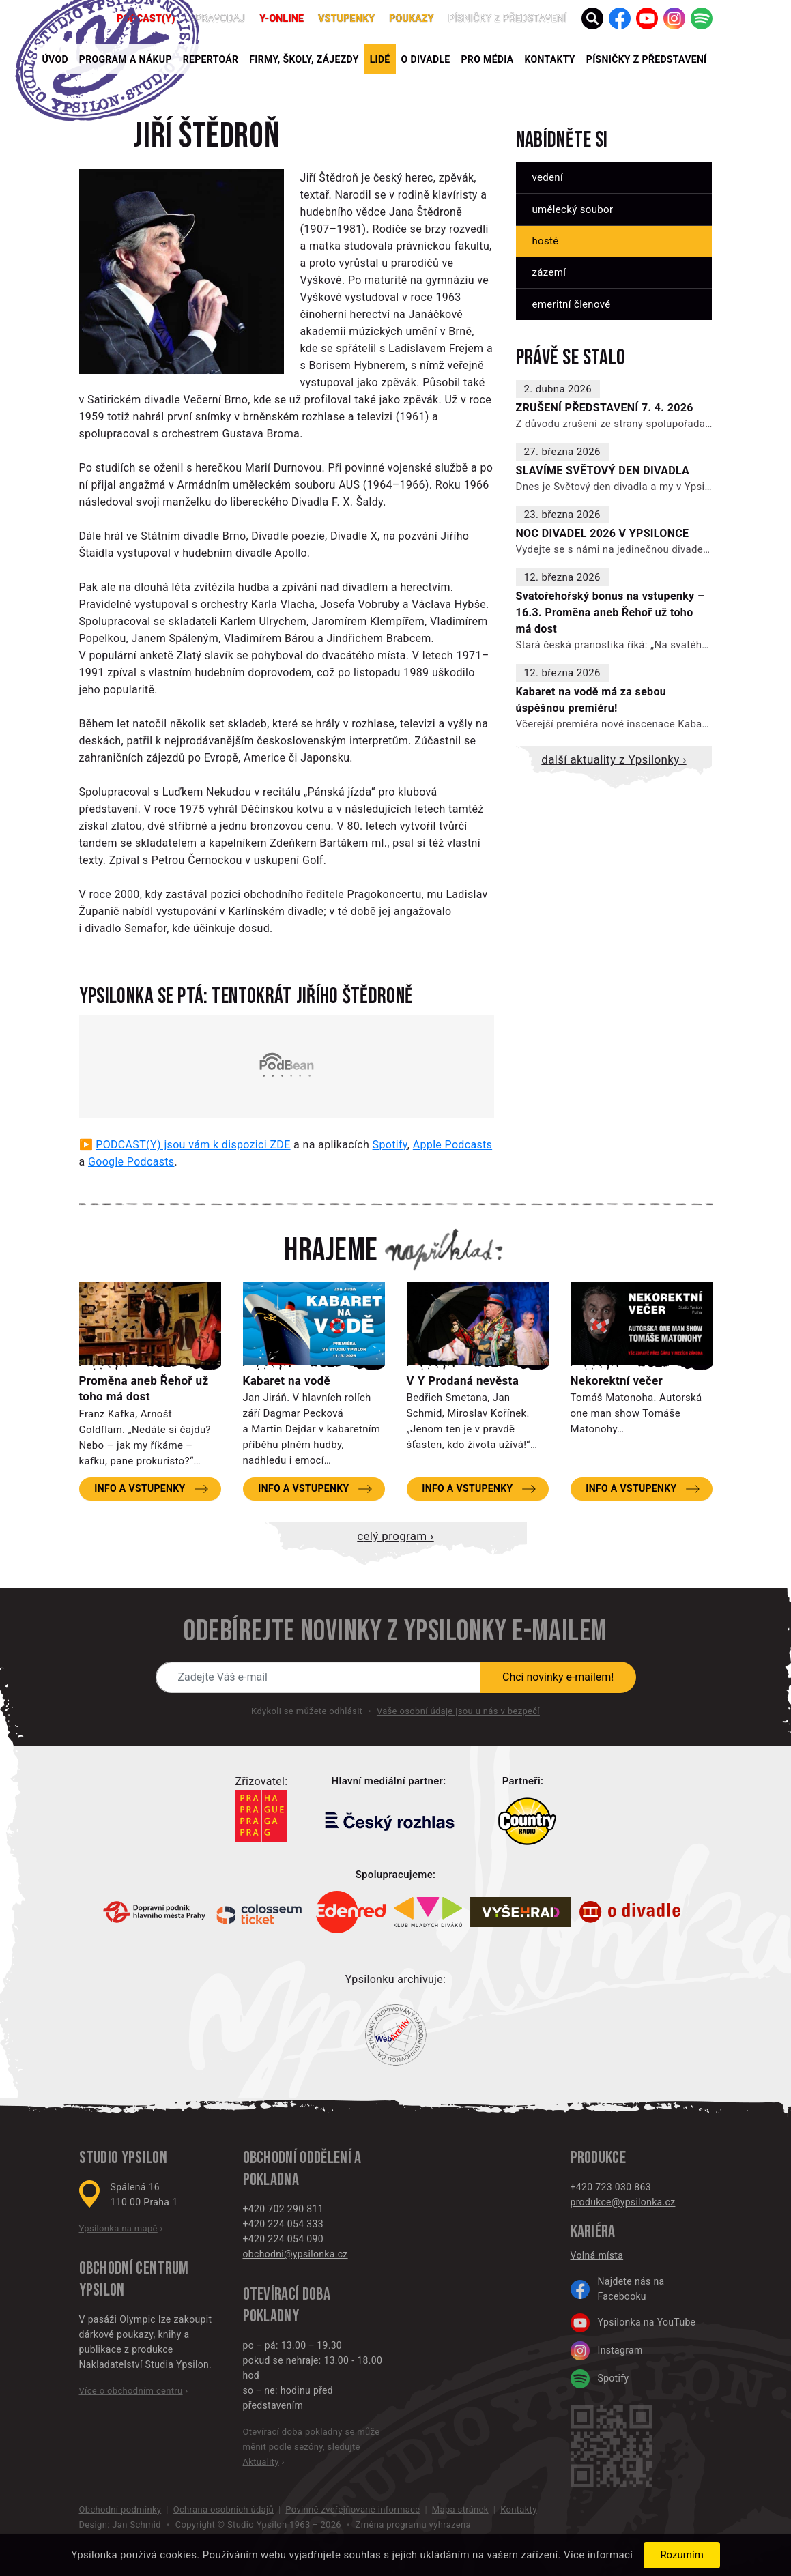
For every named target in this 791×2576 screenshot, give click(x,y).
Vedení (547, 177)
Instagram (607, 2350)
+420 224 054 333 (283, 2223)
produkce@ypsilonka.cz (623, 2202)
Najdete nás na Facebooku (618, 2289)
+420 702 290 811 (283, 2208)
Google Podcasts (131, 1161)
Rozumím (681, 2555)
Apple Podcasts (452, 1144)
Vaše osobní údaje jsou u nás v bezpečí (458, 1711)
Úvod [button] (55, 59)
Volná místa (597, 2255)
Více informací (598, 2555)
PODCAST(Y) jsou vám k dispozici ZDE (193, 1144)
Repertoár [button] (211, 59)
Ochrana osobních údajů (223, 2509)
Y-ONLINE (281, 18)
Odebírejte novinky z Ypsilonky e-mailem (395, 1631)
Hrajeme (331, 1251)
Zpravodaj (218, 18)
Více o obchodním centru (131, 2391)
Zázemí (549, 272)
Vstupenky (346, 18)
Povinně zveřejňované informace (352, 2509)
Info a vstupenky (139, 1488)
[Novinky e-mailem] (319, 1677)
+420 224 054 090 (283, 2238)
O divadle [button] (425, 59)
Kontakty (550, 59)
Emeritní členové (571, 304)
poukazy (411, 18)
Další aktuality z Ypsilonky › (613, 759)
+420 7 (586, 2187)
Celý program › (395, 1536)
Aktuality (261, 2462)
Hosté (545, 241)
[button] (592, 18)
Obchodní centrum (134, 2268)
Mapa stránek (460, 2509)
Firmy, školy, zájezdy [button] (303, 59)
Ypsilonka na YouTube (633, 2322)
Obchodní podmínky (120, 2509)
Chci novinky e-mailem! (558, 1676)
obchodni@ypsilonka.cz (295, 2253)
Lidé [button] (380, 59)
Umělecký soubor (573, 209)
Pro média (487, 59)
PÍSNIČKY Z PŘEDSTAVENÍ (646, 59)
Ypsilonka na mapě (118, 2228)
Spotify (390, 1144)
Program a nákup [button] (125, 59)
